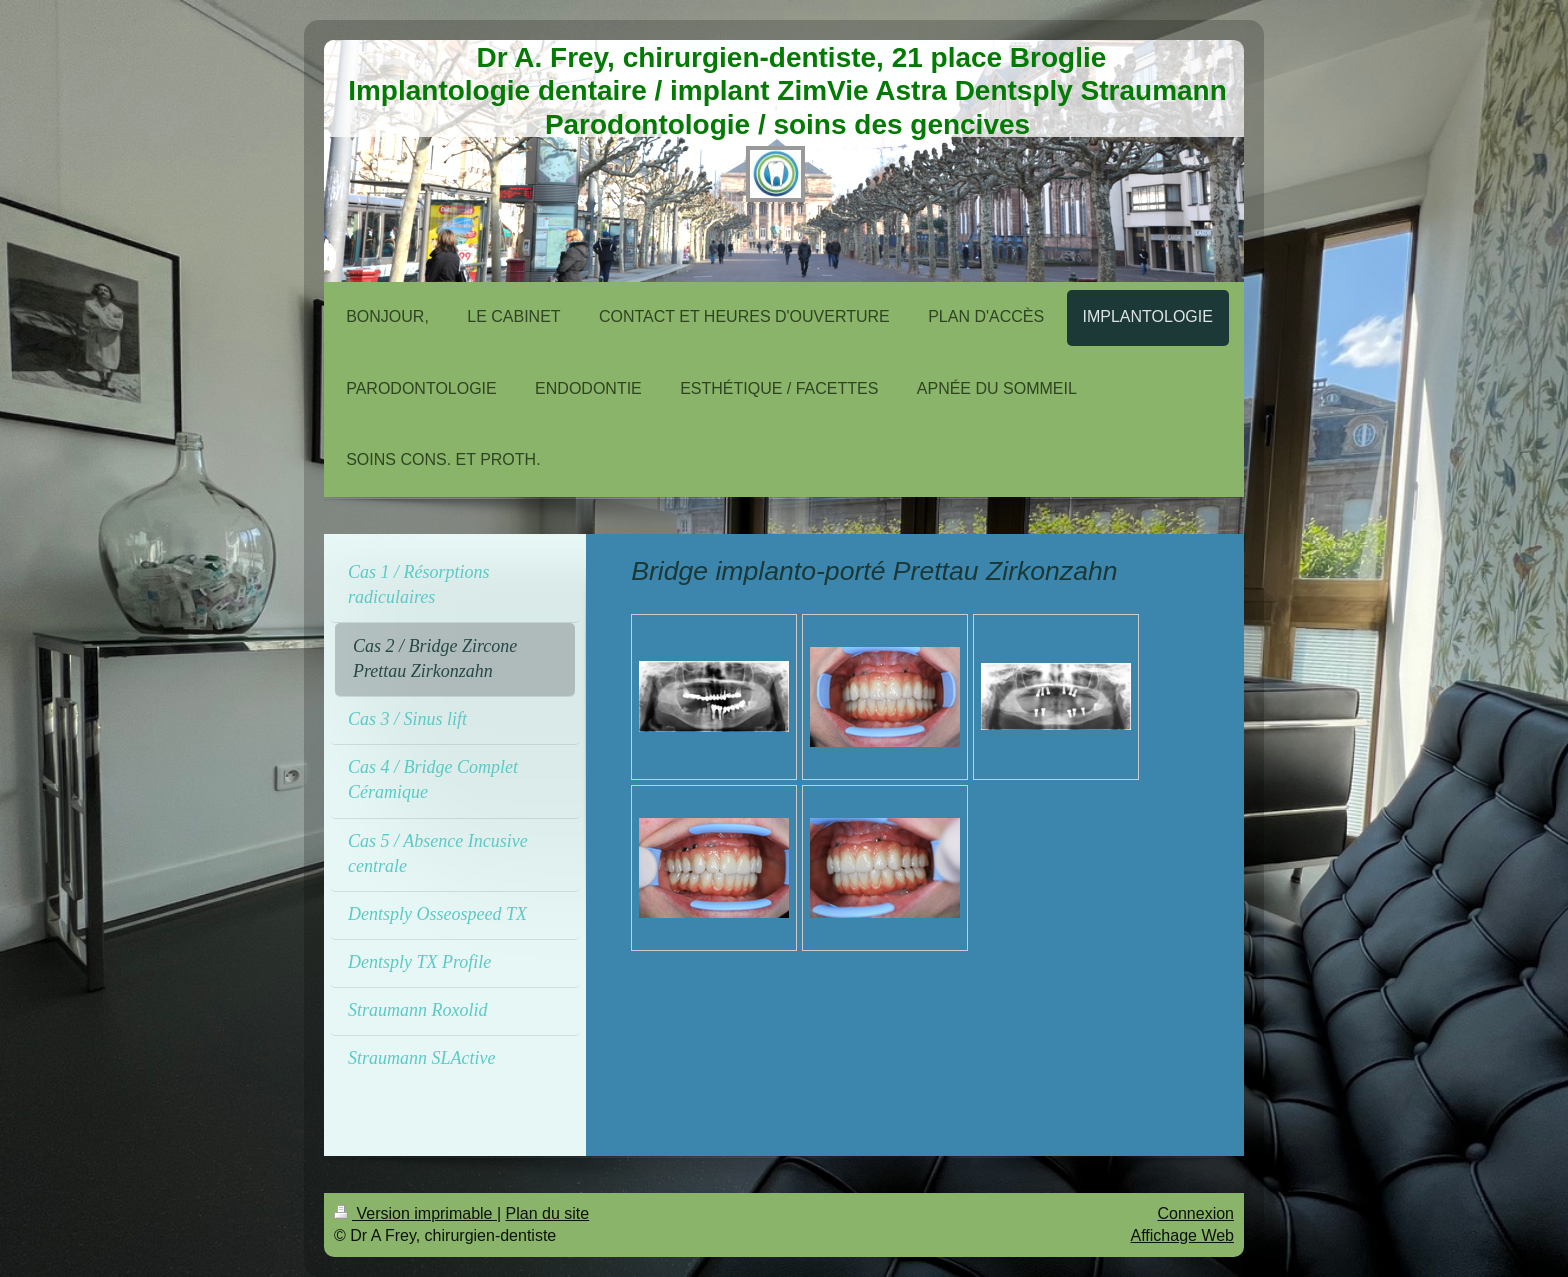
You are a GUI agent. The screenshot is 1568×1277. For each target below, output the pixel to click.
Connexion (1196, 1213)
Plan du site (548, 1213)
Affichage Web (1182, 1235)
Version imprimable (415, 1213)
